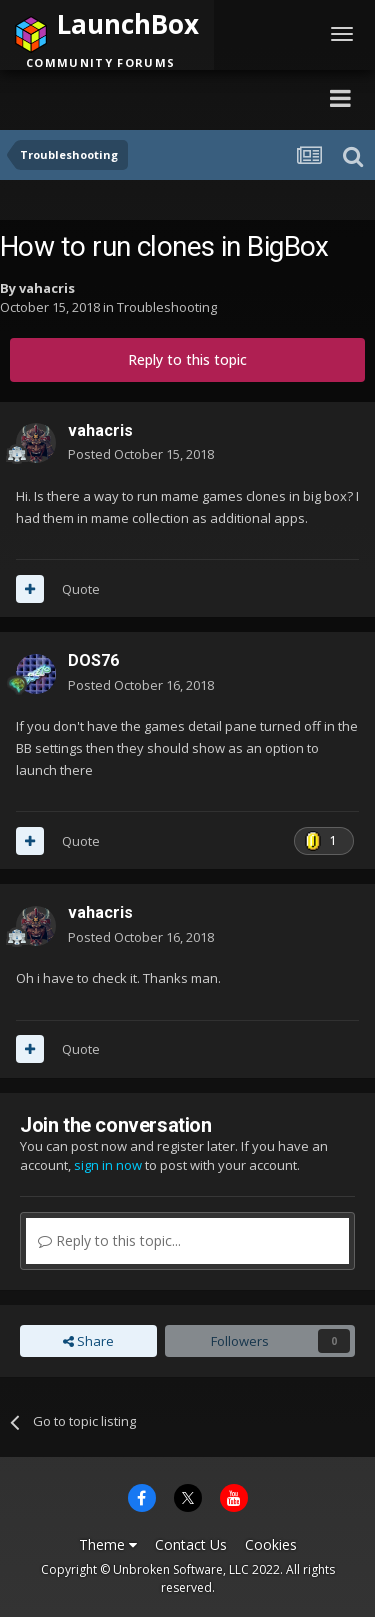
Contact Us (191, 1544)
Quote (81, 589)
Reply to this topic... (109, 1240)
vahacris (47, 288)
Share (88, 1341)
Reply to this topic (187, 359)
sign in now (108, 1165)
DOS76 (93, 660)
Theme (108, 1544)
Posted (141, 454)
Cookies (271, 1544)
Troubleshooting (167, 307)
